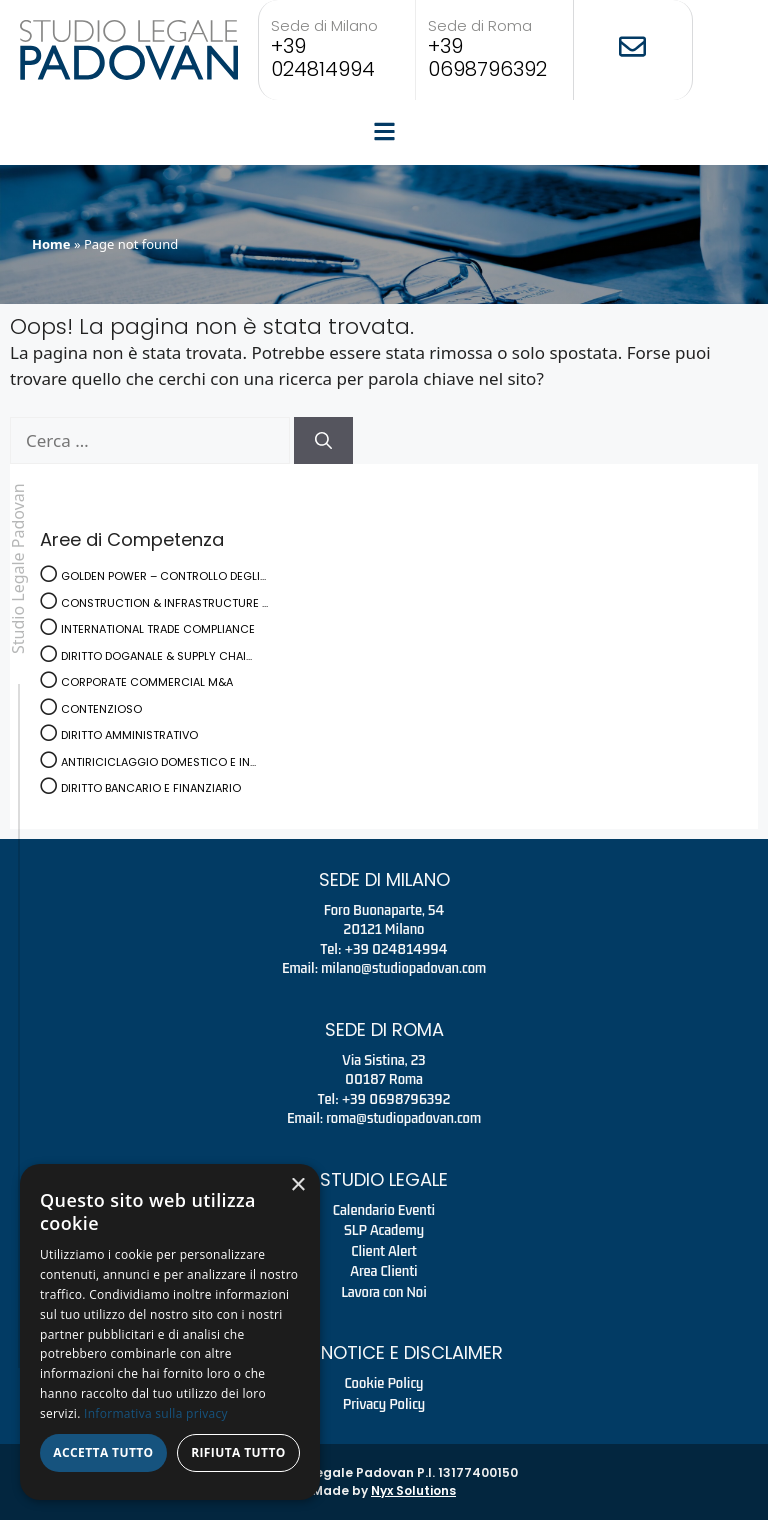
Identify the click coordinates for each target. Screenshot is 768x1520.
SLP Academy (384, 1230)
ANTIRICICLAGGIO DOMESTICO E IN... (158, 762)
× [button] (297, 1185)
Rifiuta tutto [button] (238, 1452)
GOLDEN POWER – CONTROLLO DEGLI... (163, 576)
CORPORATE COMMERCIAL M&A (147, 682)
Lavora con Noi (384, 1292)
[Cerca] (323, 441)
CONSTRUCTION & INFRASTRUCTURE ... (164, 603)
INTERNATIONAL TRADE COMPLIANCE (158, 629)
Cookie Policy (384, 1383)
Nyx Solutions (413, 1490)
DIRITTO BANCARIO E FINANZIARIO (151, 788)
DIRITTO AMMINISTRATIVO (129, 735)
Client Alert (383, 1251)
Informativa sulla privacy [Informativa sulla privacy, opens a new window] (156, 1413)
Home (51, 244)
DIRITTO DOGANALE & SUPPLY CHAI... (156, 656)
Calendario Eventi (384, 1210)
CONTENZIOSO (101, 709)
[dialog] (170, 1332)
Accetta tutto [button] (103, 1452)
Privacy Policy (384, 1404)
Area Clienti (383, 1271)
